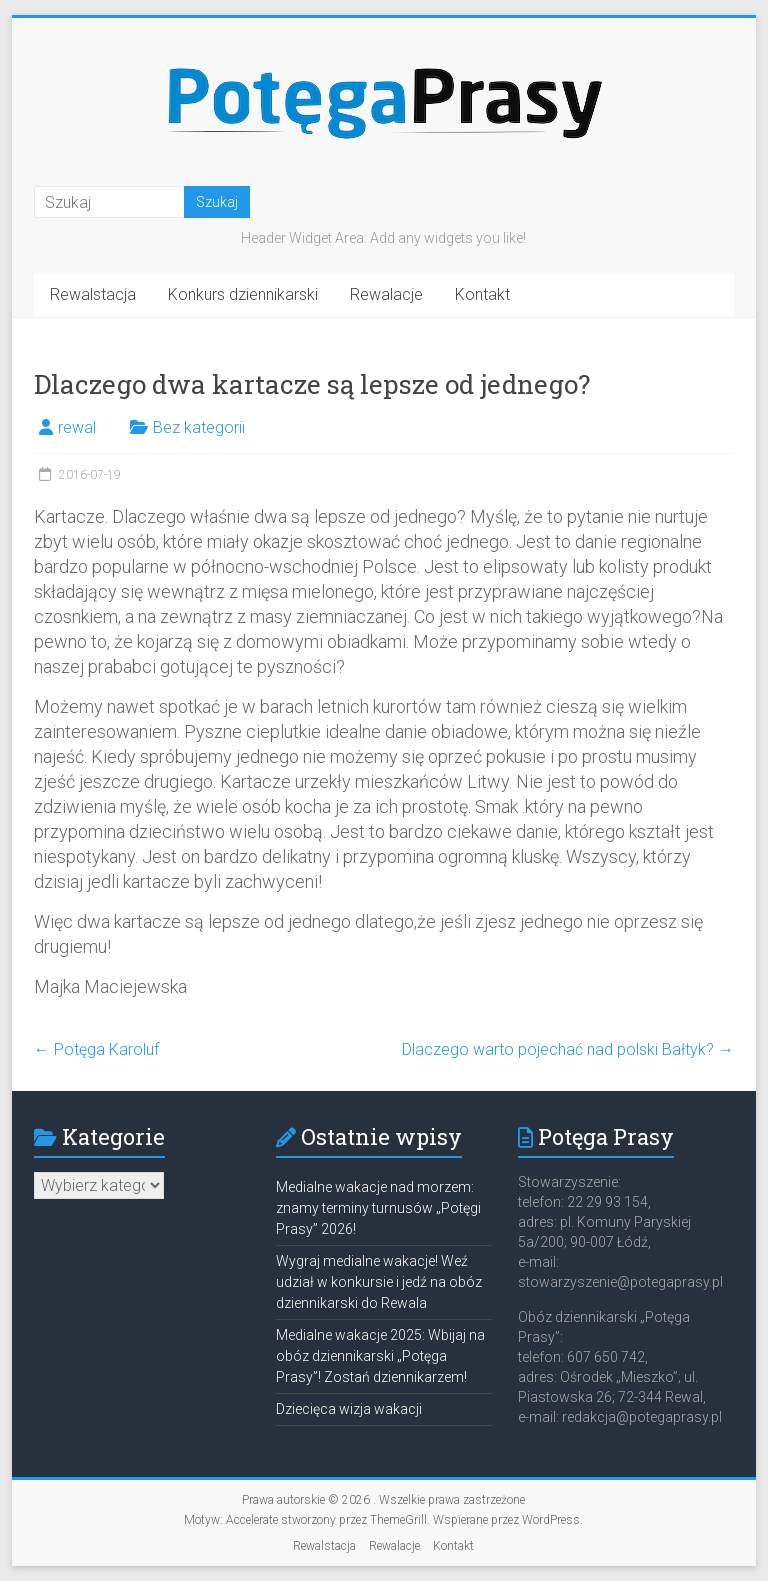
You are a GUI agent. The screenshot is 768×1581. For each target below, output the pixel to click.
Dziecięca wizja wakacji (349, 1409)
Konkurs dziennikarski (243, 294)
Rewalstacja (93, 294)
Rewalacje (386, 294)
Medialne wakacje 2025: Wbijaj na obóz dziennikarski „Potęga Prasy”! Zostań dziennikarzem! (380, 1356)
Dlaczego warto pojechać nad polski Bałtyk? (568, 1049)
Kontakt (482, 294)
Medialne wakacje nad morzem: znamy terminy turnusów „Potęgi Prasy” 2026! (378, 1208)
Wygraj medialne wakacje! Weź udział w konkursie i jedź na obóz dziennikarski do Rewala (379, 1282)
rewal (77, 427)
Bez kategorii (199, 427)
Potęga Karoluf (96, 1049)
